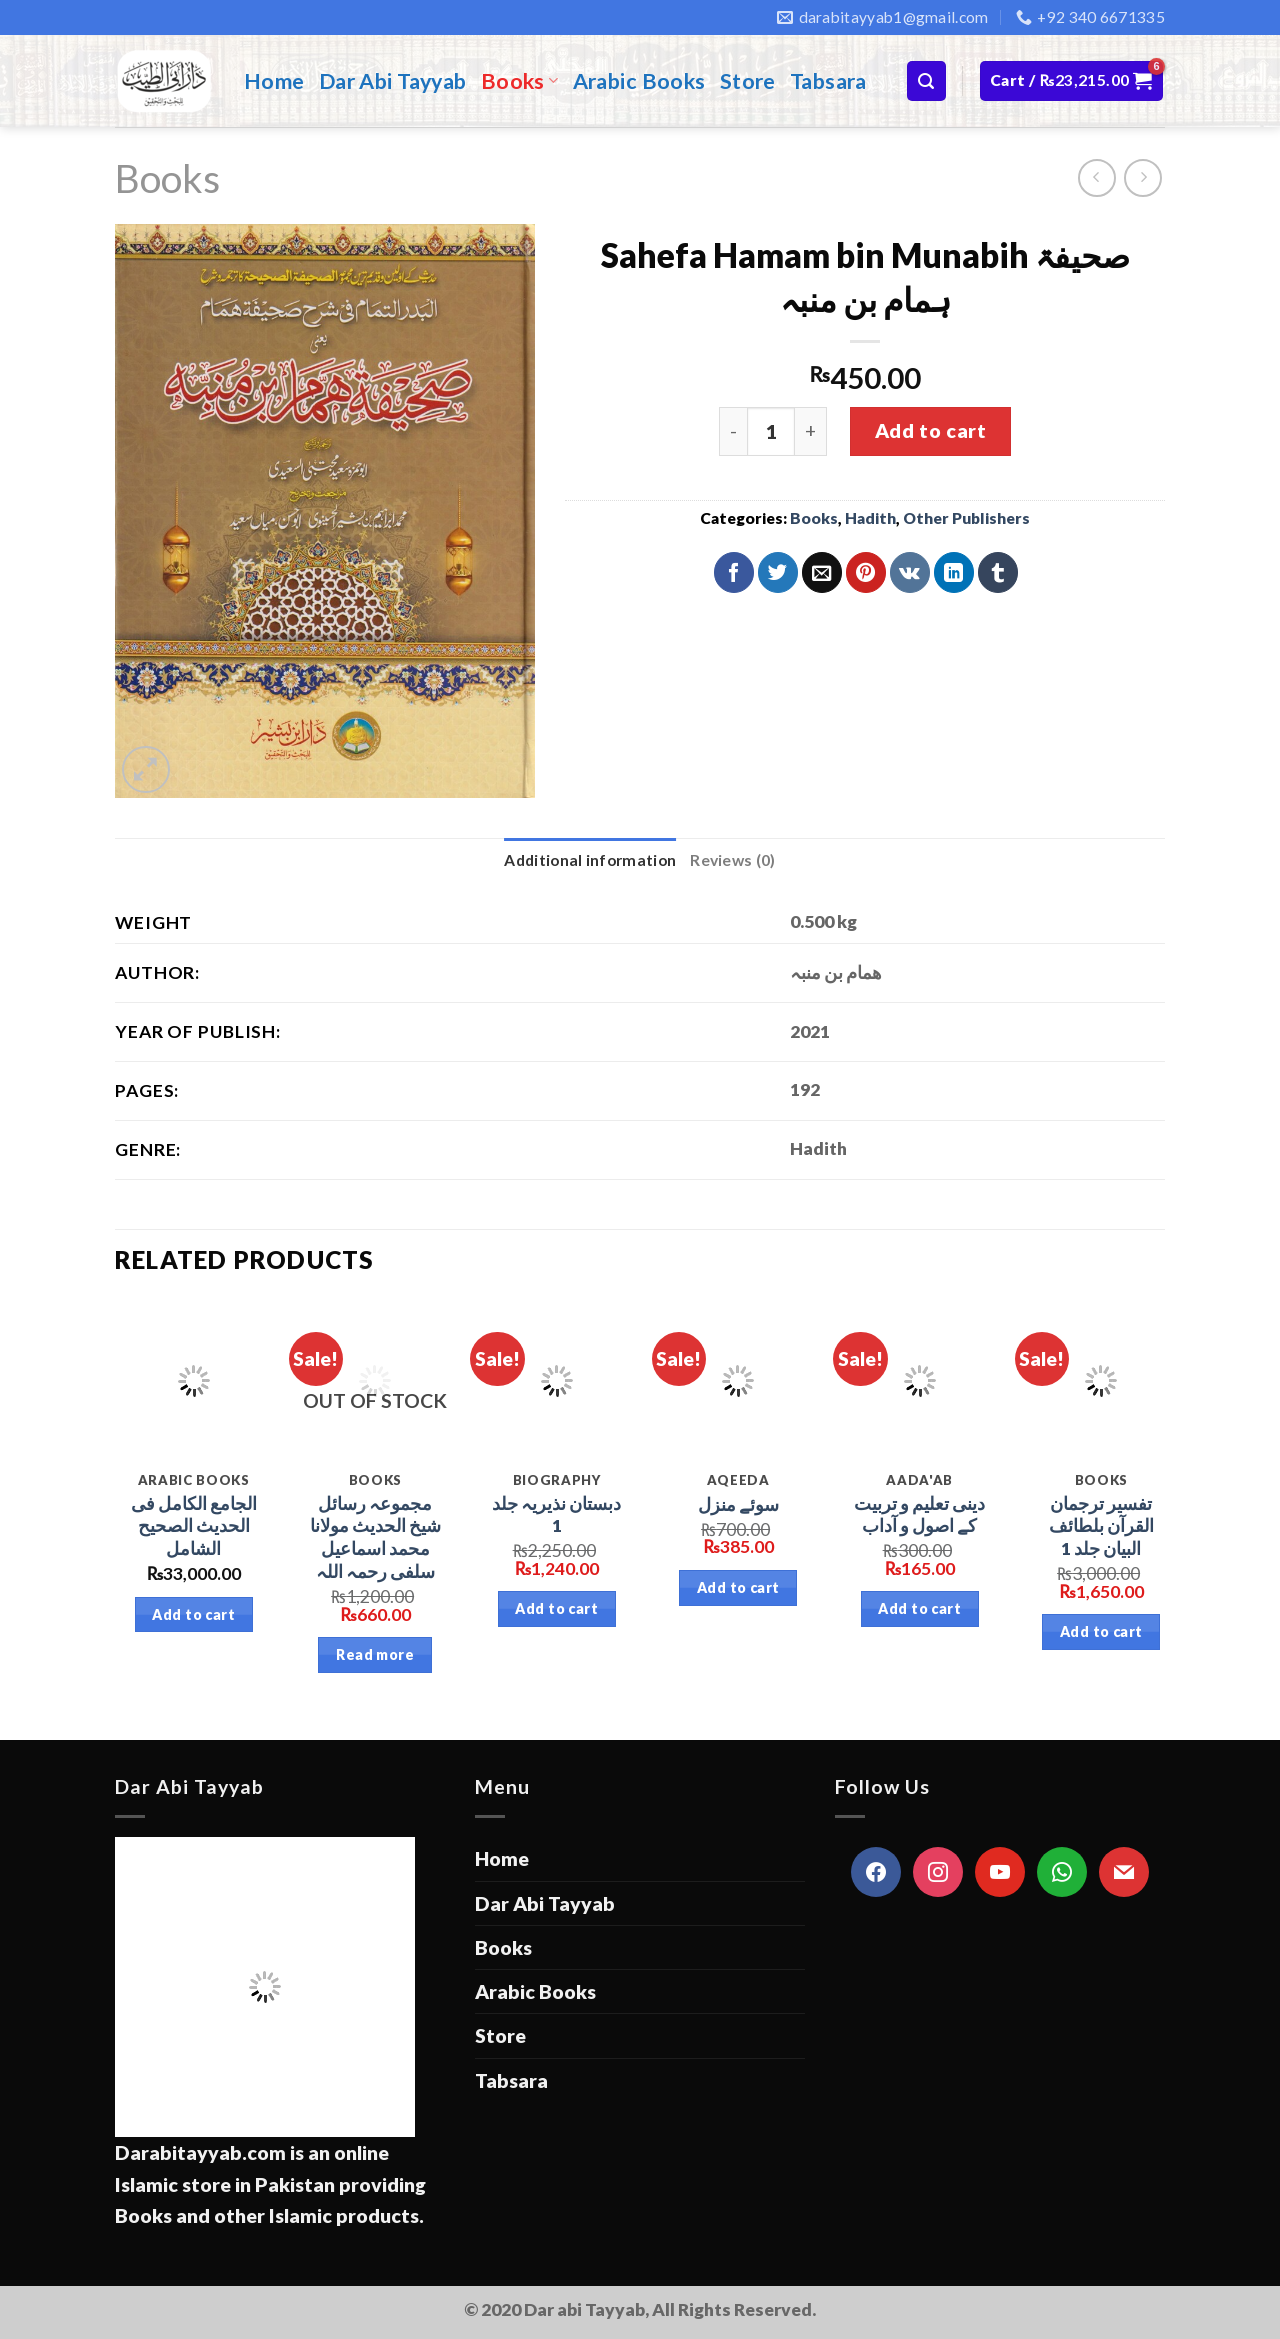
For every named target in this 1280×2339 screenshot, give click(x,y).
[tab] (590, 860)
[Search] (926, 80)
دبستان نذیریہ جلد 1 (556, 1515)
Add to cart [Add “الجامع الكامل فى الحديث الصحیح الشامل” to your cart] (193, 1614)
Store (748, 81)
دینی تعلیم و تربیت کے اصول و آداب (919, 1515)
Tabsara (828, 81)
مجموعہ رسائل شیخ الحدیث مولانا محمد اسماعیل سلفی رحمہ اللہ (375, 1537)
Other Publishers (966, 518)
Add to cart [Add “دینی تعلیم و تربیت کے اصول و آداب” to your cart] (919, 1608)
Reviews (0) (732, 860)
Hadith (870, 518)
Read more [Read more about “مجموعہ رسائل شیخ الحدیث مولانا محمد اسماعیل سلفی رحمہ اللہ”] (375, 1654)
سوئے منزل (738, 1504)
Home (274, 81)
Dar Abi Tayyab (393, 81)
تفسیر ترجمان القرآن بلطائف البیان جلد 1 (1101, 1526)
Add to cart (930, 430)
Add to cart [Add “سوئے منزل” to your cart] (738, 1587)
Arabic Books (639, 81)
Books (520, 81)
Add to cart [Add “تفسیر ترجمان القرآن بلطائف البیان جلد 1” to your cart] (1101, 1631)
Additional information (590, 860)
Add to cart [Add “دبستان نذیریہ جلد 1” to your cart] (556, 1608)
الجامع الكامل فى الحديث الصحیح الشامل (194, 1526)
